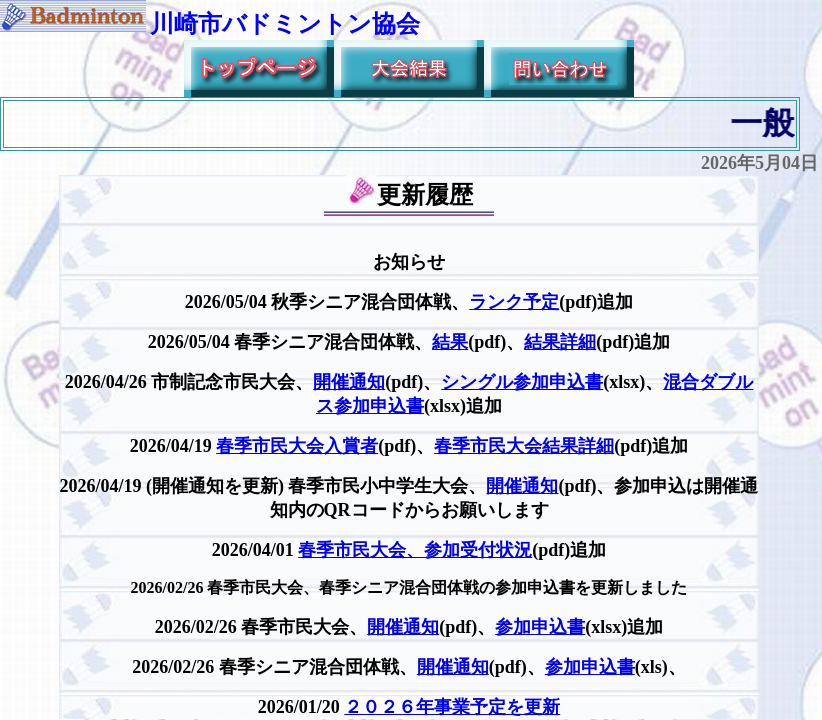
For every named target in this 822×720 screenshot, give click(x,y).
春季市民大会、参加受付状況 (415, 550)
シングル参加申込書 (522, 382)
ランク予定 (514, 302)
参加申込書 (540, 627)
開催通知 (349, 382)
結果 (450, 342)
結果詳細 (560, 342)
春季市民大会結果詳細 (524, 446)
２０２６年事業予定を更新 (452, 707)
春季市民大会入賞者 (297, 446)
